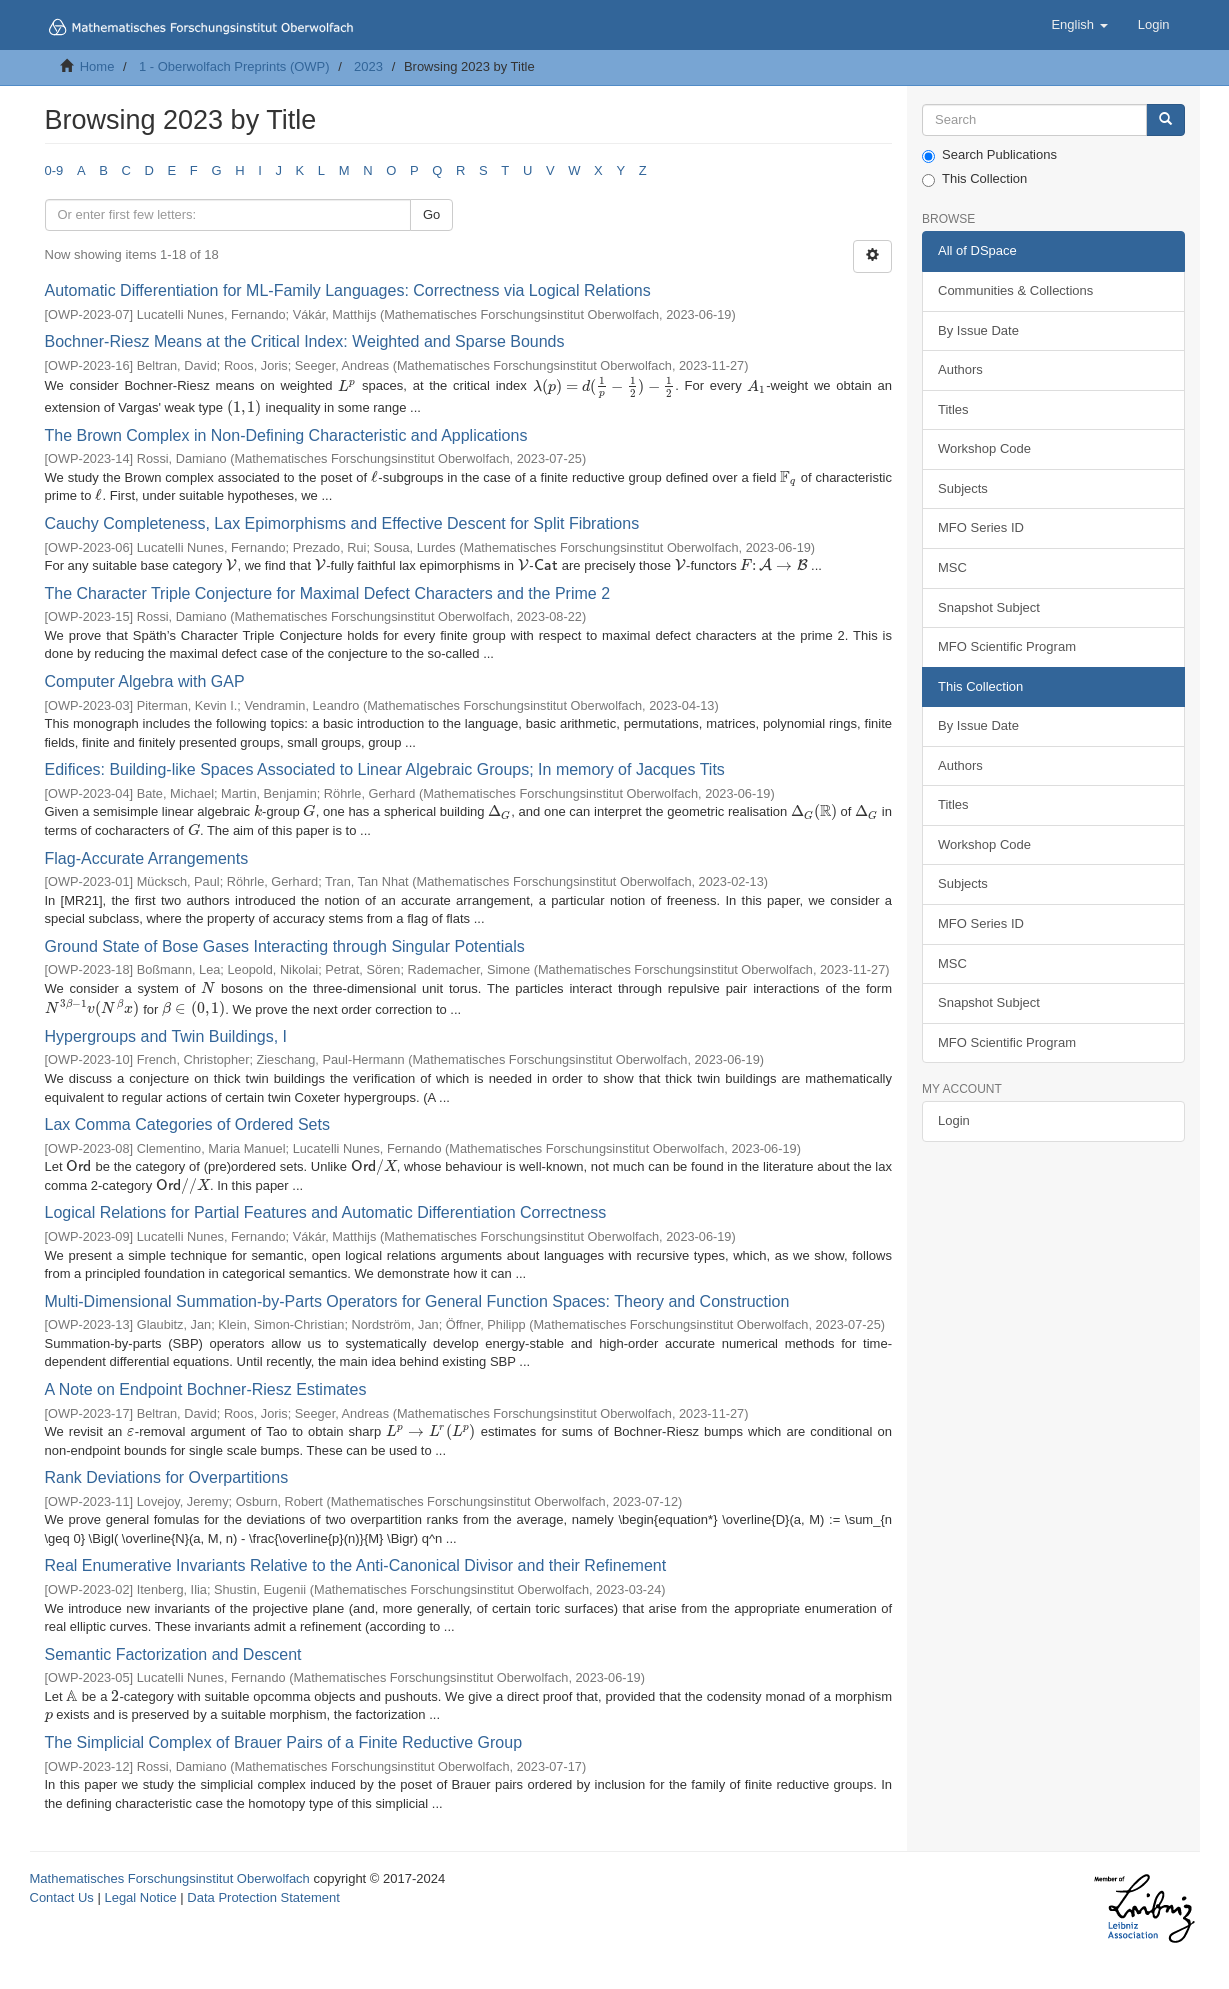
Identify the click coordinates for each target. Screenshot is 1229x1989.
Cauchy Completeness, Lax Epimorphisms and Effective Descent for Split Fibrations (342, 523)
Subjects (963, 488)
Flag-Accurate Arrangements (147, 858)
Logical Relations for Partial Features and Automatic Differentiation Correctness (326, 1212)
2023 (368, 66)
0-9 (54, 170)
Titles (953, 409)
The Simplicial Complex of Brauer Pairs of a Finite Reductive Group (284, 1742)
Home (97, 66)
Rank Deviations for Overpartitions (167, 1477)
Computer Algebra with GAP (145, 681)
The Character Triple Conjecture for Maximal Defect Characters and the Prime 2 (328, 593)
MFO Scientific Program (1007, 646)
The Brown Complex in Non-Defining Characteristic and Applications (286, 435)
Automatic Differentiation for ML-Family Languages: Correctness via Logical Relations (348, 290)
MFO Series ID (981, 527)
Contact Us (62, 1897)
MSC (952, 567)
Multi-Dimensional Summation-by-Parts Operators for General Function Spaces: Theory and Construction (417, 1301)
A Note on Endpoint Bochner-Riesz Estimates (206, 1389)
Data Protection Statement (263, 1897)
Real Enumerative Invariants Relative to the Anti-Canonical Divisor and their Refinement (356, 1565)
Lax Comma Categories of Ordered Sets (187, 1124)
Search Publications (989, 155)
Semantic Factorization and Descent (173, 1654)
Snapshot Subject (989, 607)
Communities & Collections (1015, 290)
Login (954, 1120)
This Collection (974, 179)
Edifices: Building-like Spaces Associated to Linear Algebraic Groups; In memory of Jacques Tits (385, 769)
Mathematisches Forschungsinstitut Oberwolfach (170, 1878)
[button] (1079, 25)
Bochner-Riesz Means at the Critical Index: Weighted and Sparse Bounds (305, 341)
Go (431, 214)
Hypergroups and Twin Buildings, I (166, 1036)
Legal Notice (140, 1897)
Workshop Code (984, 448)
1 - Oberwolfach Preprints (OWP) (234, 66)
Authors (960, 369)
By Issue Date (978, 330)
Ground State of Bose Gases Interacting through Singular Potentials (285, 946)
